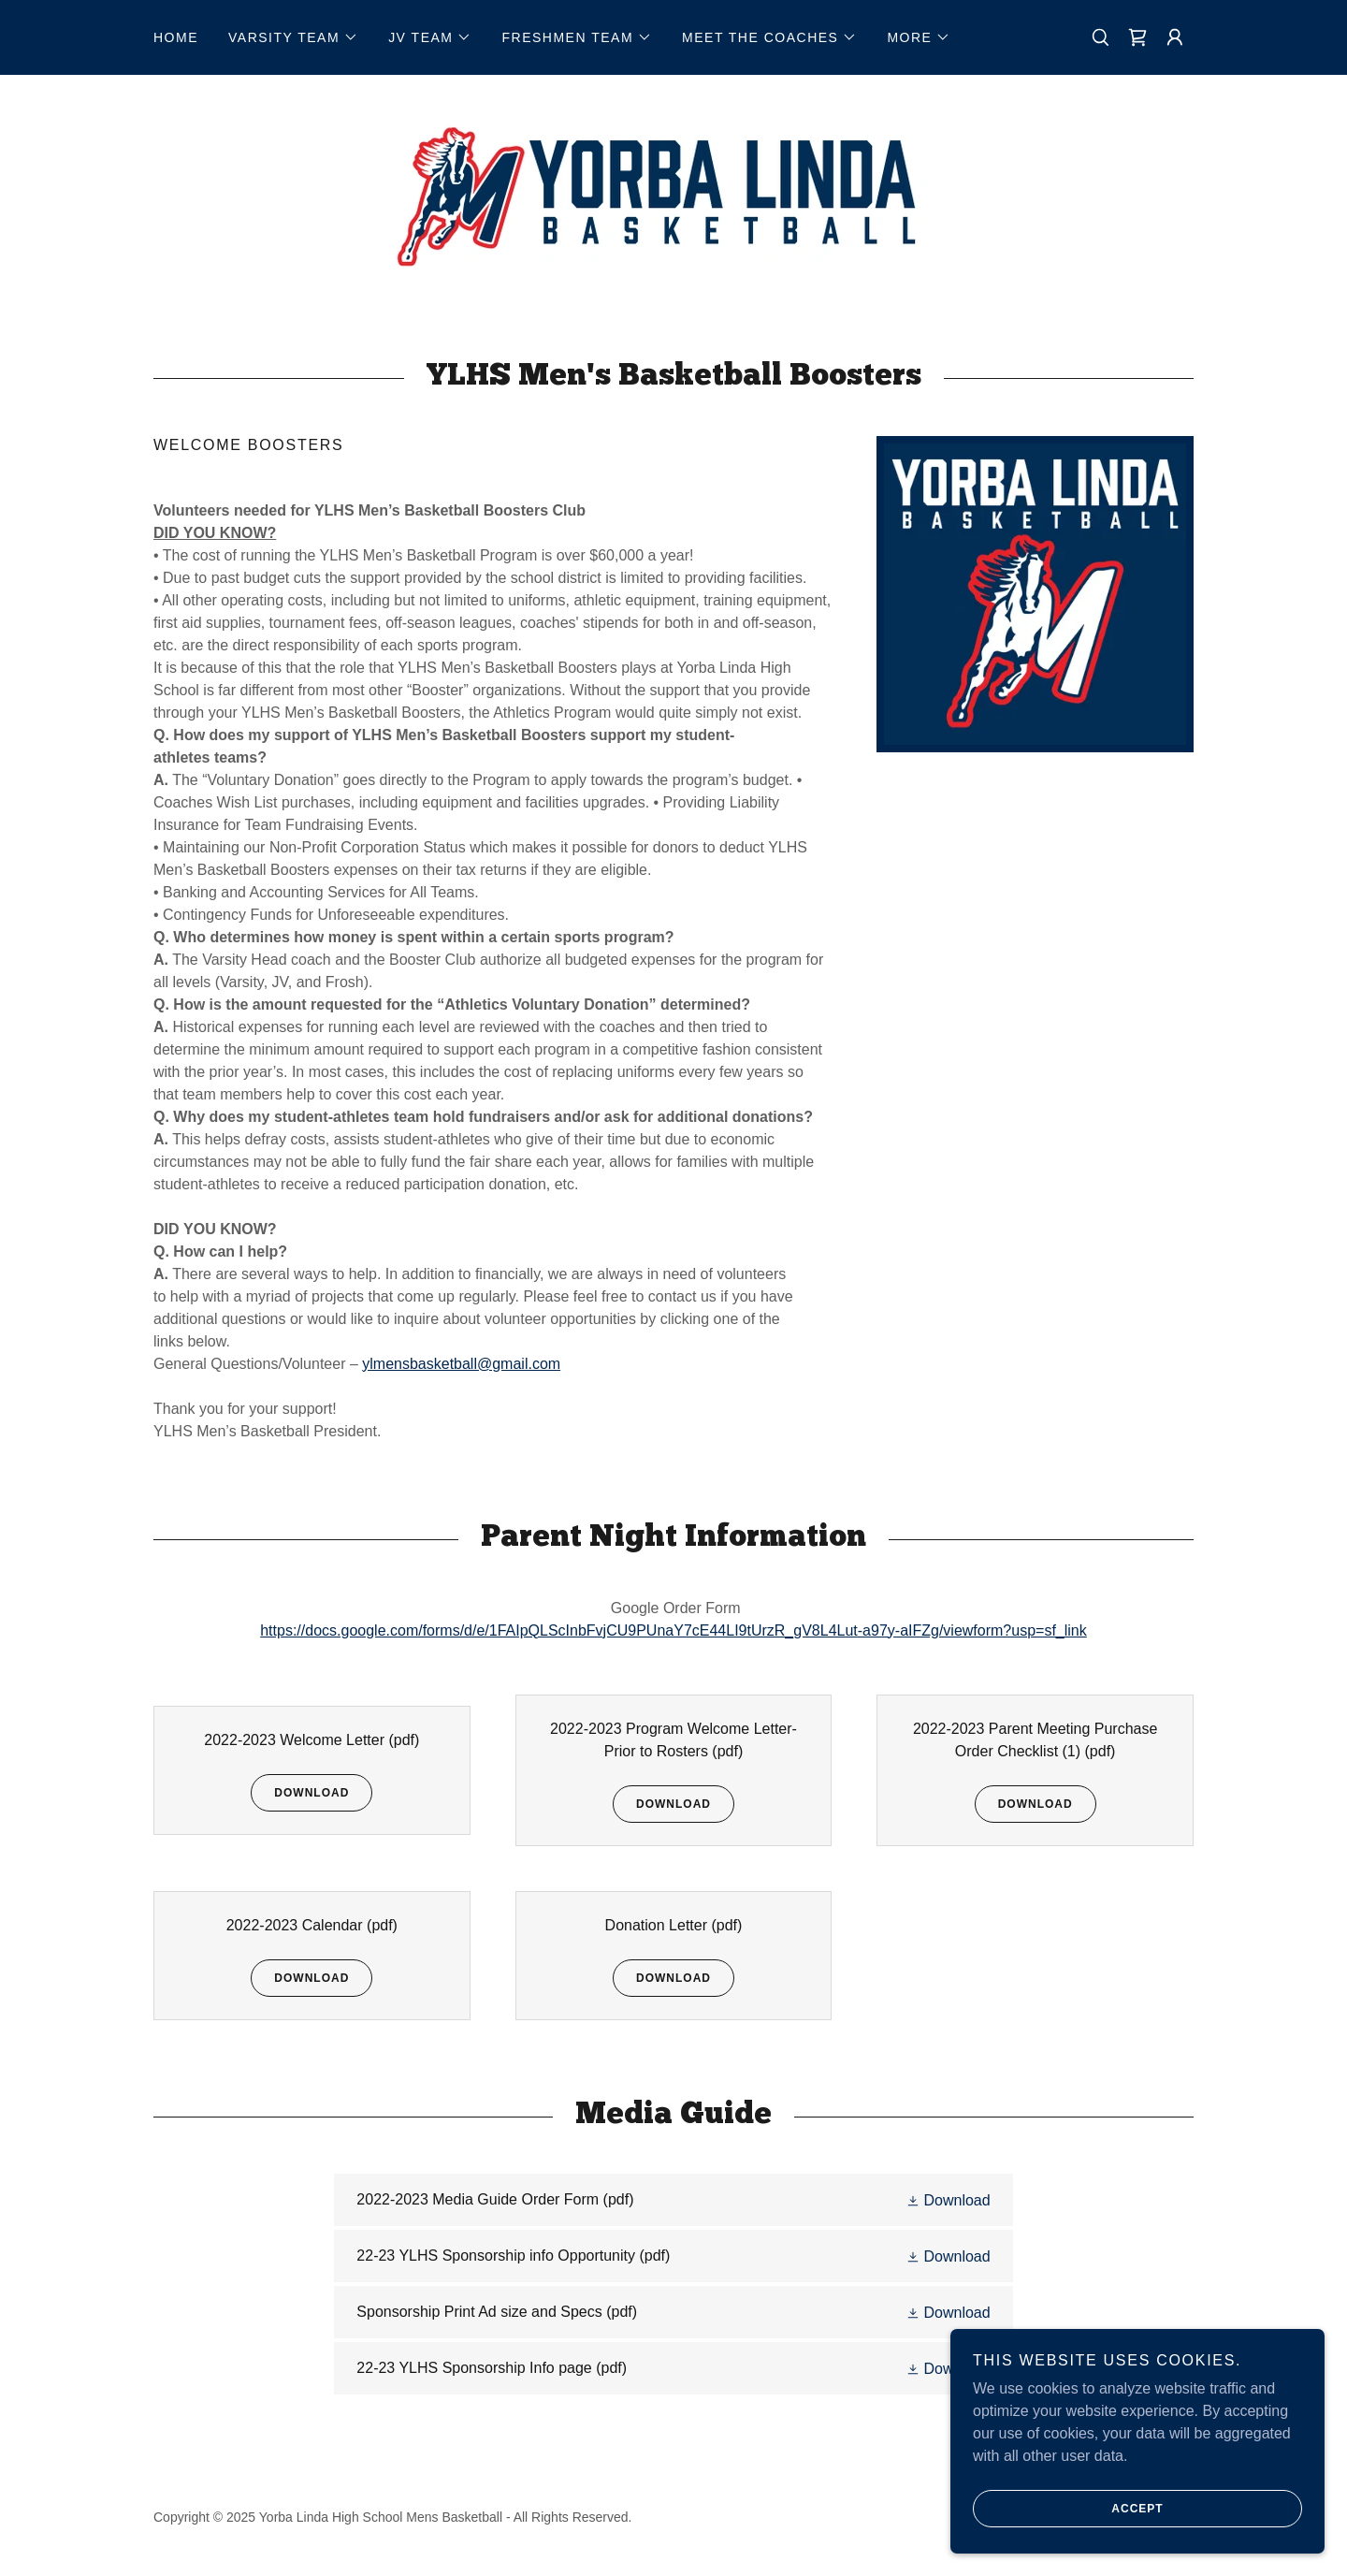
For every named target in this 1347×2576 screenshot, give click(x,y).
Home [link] (175, 37)
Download (300, 1793)
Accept (1068, 2535)
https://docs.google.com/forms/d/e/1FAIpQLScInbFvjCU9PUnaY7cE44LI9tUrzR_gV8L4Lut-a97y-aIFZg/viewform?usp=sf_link (673, 1630)
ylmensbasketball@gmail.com (461, 1364)
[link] (1137, 37)
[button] (293, 37)
